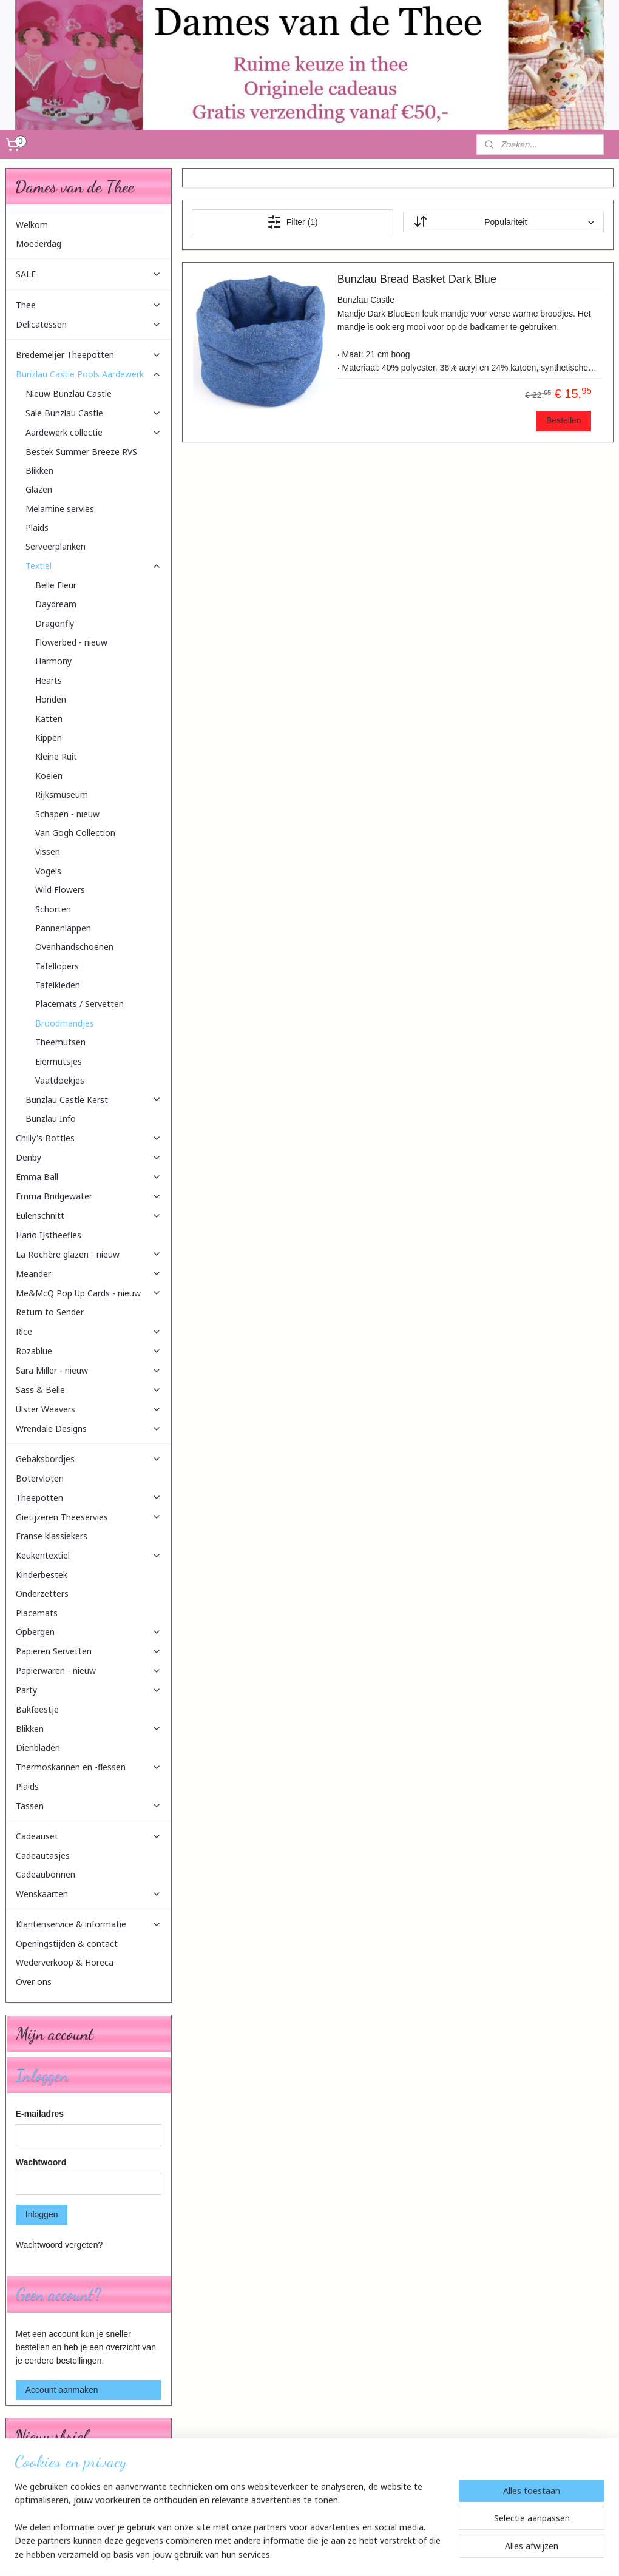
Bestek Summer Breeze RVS (81, 451)
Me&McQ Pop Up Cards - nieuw (88, 1293)
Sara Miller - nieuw (88, 1370)
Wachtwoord (41, 2162)
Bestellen (563, 420)
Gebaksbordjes (88, 1459)
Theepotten (88, 1497)
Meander (88, 1274)
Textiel (93, 566)
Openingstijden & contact (67, 1943)
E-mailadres (40, 2114)
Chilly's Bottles (88, 1138)
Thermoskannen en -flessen (88, 1767)
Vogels (48, 871)
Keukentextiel (88, 1555)
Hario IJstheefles (48, 1235)
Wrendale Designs (88, 1428)
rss (303, 2553)
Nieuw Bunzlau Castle (68, 393)
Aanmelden (46, 2502)
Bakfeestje (37, 1709)
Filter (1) (292, 222)
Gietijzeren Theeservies (88, 1517)
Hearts (48, 680)
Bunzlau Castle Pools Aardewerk (88, 374)
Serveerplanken (55, 546)
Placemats (37, 1613)
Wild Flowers (60, 889)
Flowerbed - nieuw (71, 642)
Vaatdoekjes (59, 1080)
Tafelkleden (57, 985)
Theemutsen (60, 1042)
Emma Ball (88, 1176)
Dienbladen (38, 1747)
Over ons (34, 1982)
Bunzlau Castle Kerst (93, 1099)
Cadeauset (88, 1836)
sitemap (282, 2553)
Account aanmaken (61, 2390)
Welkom (32, 225)
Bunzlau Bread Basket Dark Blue (416, 280)
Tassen (88, 1806)
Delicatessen (88, 324)
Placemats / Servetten (79, 1004)
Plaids (37, 527)
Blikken (39, 470)
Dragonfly (54, 623)
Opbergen (88, 1631)
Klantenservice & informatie (88, 1924)
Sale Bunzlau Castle (93, 413)
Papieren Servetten (88, 1651)
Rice (88, 1331)
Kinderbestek (41, 1574)
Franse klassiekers (51, 1536)
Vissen (47, 851)
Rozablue (88, 1351)
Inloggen (41, 2214)
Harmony (53, 661)
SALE (88, 274)
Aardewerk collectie (93, 432)
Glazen (38, 489)
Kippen (48, 737)
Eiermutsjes (58, 1061)
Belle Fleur (55, 585)
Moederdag (38, 243)
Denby (88, 1157)
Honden (50, 699)
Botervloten (40, 1478)
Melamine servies (59, 508)
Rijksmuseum (61, 794)
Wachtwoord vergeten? (59, 2245)
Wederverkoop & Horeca (64, 1962)
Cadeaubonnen (45, 1874)
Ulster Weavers (88, 1409)
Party (88, 1690)
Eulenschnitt (88, 1215)
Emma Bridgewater (88, 1196)
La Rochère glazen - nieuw (88, 1254)
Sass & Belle (88, 1389)
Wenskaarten (88, 1894)
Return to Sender (50, 1312)
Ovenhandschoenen (74, 947)
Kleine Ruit (56, 756)
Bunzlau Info (50, 1118)
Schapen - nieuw (67, 814)
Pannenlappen (63, 928)
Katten (49, 718)
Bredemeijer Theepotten (88, 354)
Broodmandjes (64, 1023)
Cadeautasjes (43, 1855)
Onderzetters (42, 1593)
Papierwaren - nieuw (88, 1670)
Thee (88, 305)
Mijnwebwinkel (437, 2553)
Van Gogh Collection (75, 832)
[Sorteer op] (503, 222)
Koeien (49, 775)
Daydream (55, 604)
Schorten (53, 909)
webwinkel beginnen (343, 2553)
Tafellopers (57, 966)
